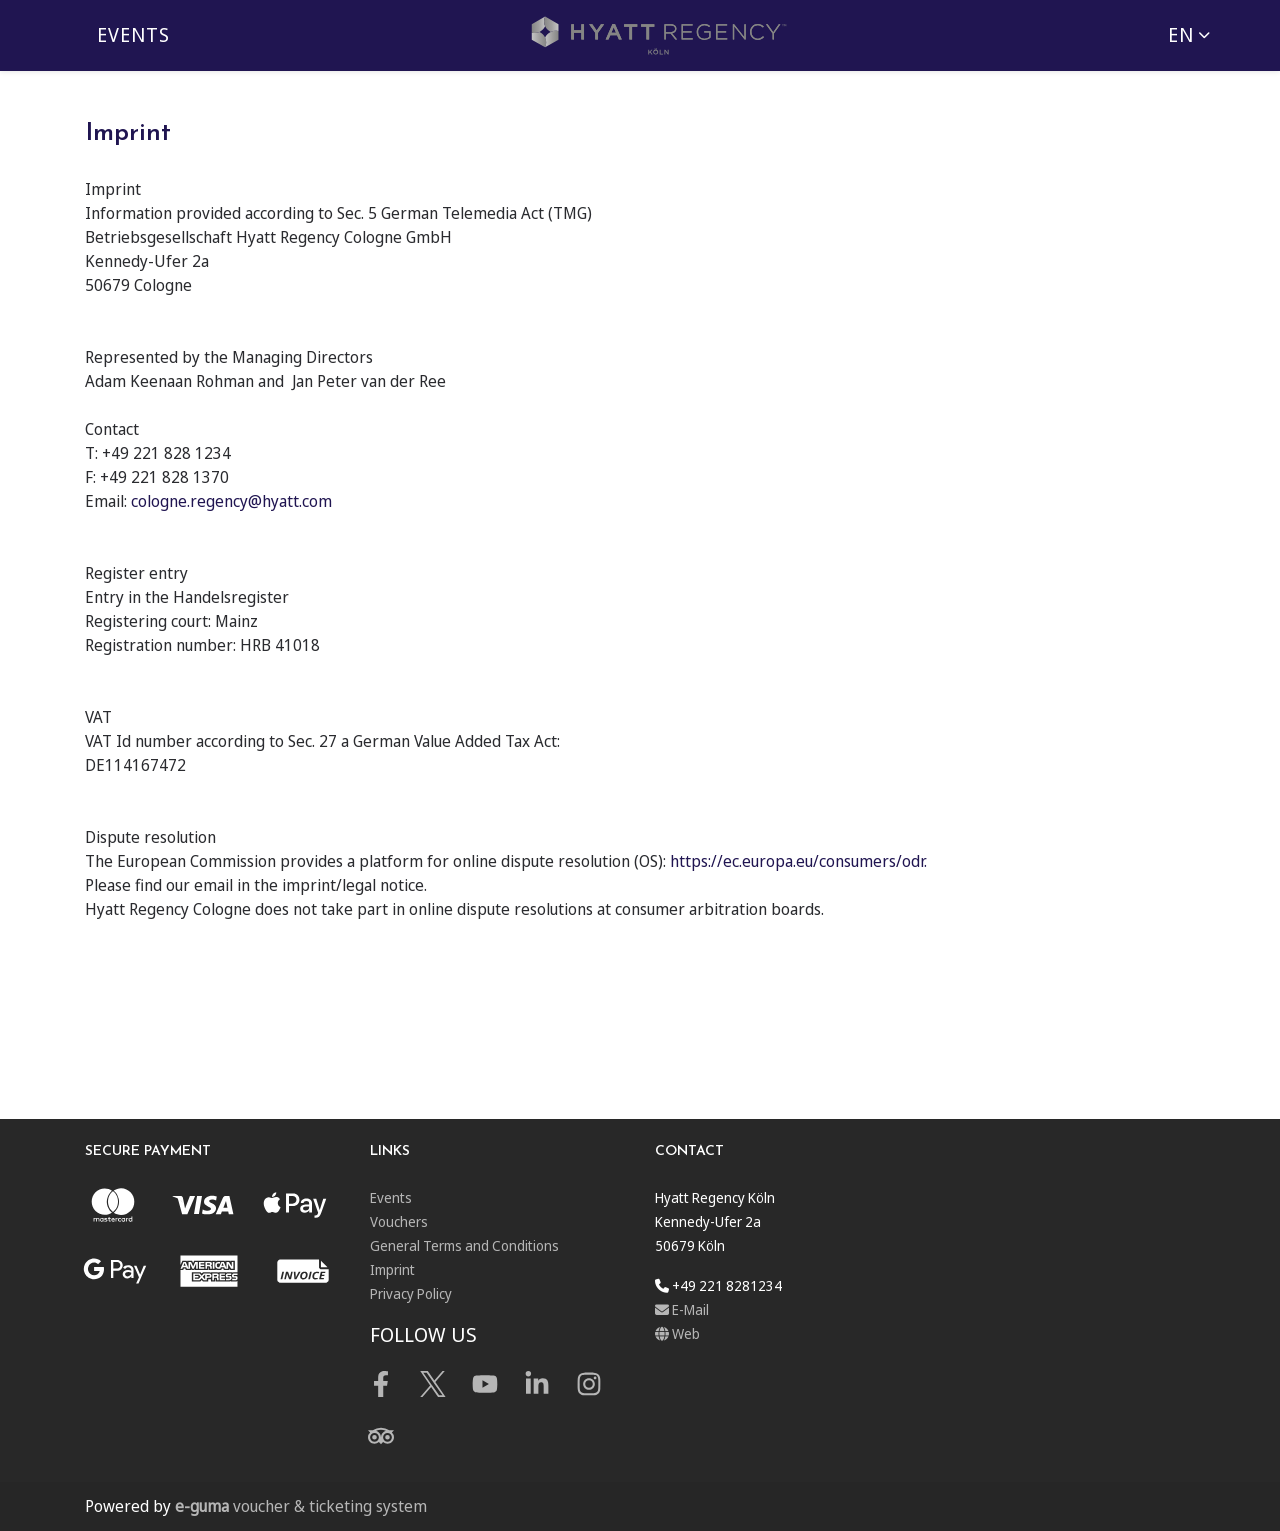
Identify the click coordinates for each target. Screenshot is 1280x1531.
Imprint (392, 1269)
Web (677, 1333)
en (1181, 34)
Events (133, 34)
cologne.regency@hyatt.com (231, 501)
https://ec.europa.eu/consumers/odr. (798, 861)
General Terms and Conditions (464, 1245)
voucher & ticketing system (301, 1506)
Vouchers (399, 1221)
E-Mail (682, 1309)
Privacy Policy (411, 1293)
